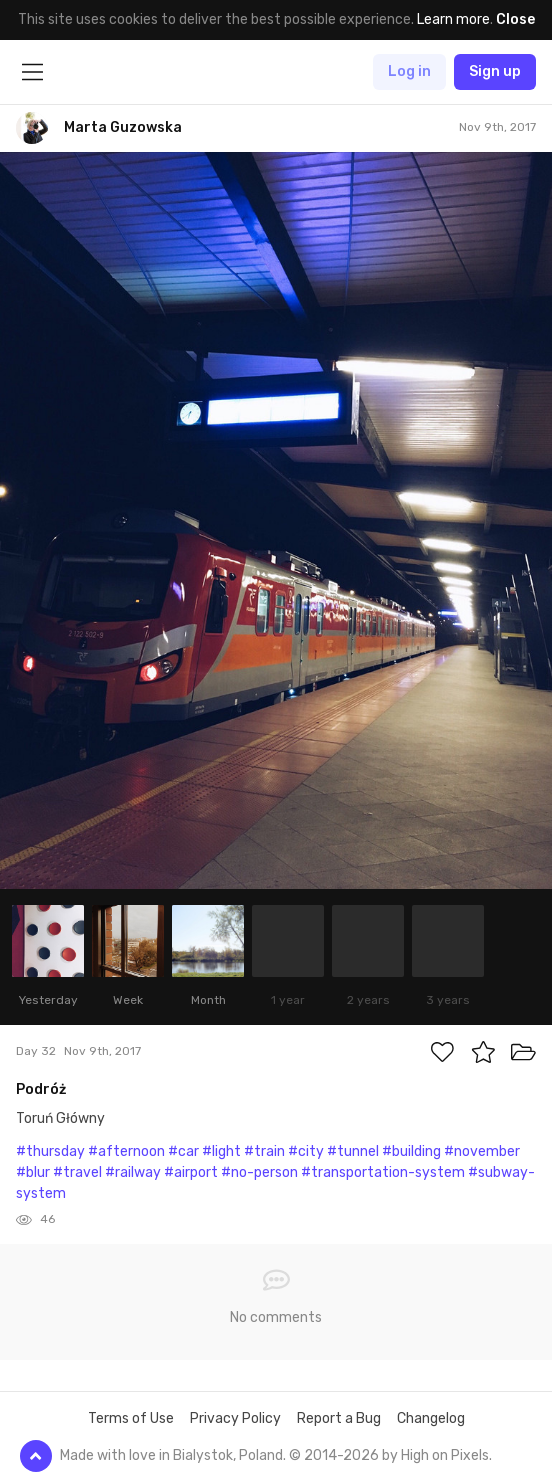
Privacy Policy (235, 1418)
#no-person (259, 1172)
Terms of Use (131, 1418)
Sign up (495, 71)
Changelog (431, 1418)
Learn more (453, 19)
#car (183, 1151)
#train (264, 1151)
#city (306, 1151)
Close (515, 19)
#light (221, 1151)
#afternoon (126, 1151)
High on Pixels (445, 1455)
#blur (33, 1172)
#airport (191, 1172)
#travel (77, 1172)
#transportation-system (383, 1172)
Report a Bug (339, 1418)
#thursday (50, 1151)
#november (482, 1151)
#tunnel (353, 1151)
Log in (409, 71)
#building (411, 1151)
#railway (133, 1172)
